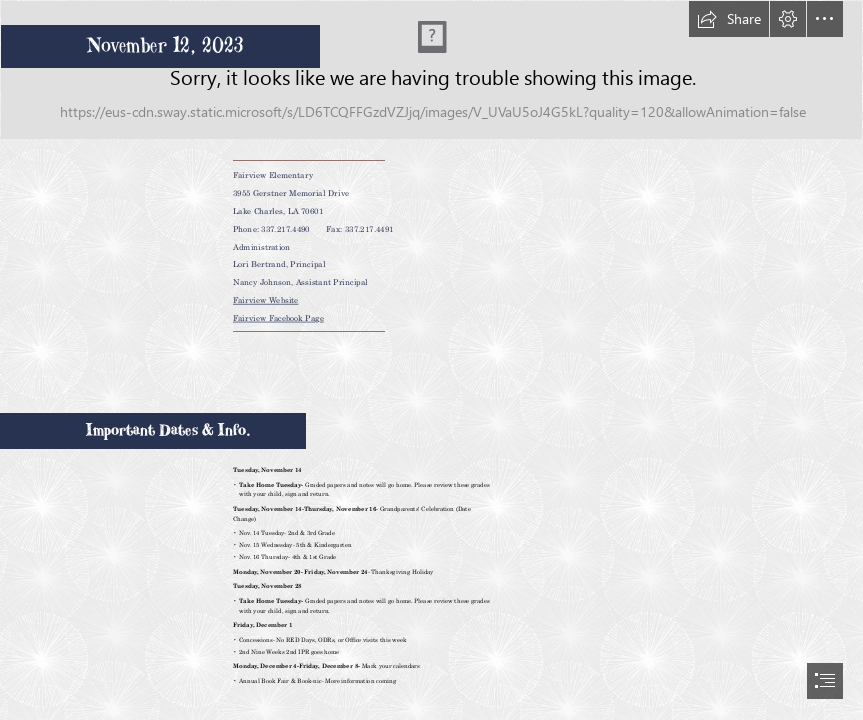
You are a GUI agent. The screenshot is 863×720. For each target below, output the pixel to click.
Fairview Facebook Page (278, 317)
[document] (431, 360)
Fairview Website (265, 299)
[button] (729, 19)
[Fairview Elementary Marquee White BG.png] (431, 70)
